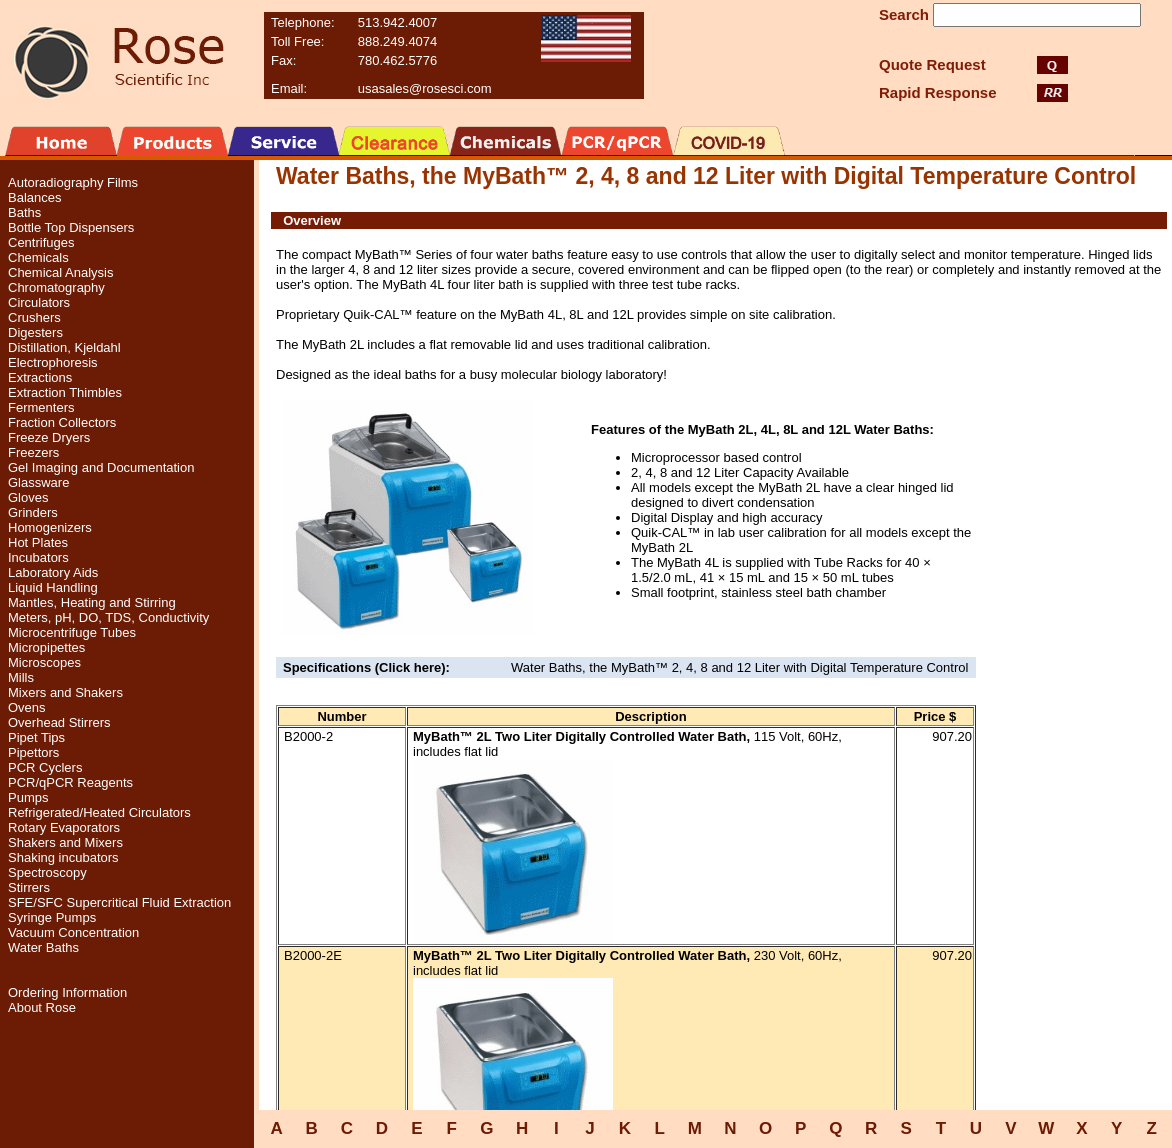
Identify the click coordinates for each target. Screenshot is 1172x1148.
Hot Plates (38, 542)
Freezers (33, 452)
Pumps (28, 797)
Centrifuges (41, 242)
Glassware (38, 482)
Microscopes (44, 662)
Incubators (38, 557)
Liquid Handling (53, 587)
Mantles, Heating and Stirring (92, 602)
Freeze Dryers (49, 437)
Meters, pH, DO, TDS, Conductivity (108, 617)
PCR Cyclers (45, 767)
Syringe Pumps (52, 917)
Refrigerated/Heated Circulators (99, 812)
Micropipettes (46, 647)
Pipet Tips (36, 737)
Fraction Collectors (62, 422)
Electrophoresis (53, 362)
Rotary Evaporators (64, 827)
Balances (34, 197)
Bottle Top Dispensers (71, 227)
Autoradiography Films (73, 182)
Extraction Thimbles (65, 392)
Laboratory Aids (53, 572)
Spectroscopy (47, 872)
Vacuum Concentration (73, 932)
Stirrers (29, 887)
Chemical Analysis (61, 272)
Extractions (40, 377)
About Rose (42, 1007)
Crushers (34, 317)
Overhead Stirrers (59, 722)
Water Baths (43, 947)
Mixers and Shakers (65, 692)
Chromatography (56, 287)
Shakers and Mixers (65, 842)
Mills (21, 677)
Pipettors (33, 752)
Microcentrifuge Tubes (72, 632)
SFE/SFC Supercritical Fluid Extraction (119, 902)
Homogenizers (50, 527)
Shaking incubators (63, 857)
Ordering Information (67, 992)
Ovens (27, 707)
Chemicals (38, 257)
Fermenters (41, 407)
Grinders (33, 512)
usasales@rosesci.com (425, 88)
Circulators (39, 302)
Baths (24, 212)
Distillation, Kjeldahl (64, 347)
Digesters (35, 332)
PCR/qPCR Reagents (70, 782)
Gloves (28, 497)
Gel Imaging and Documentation (101, 467)
